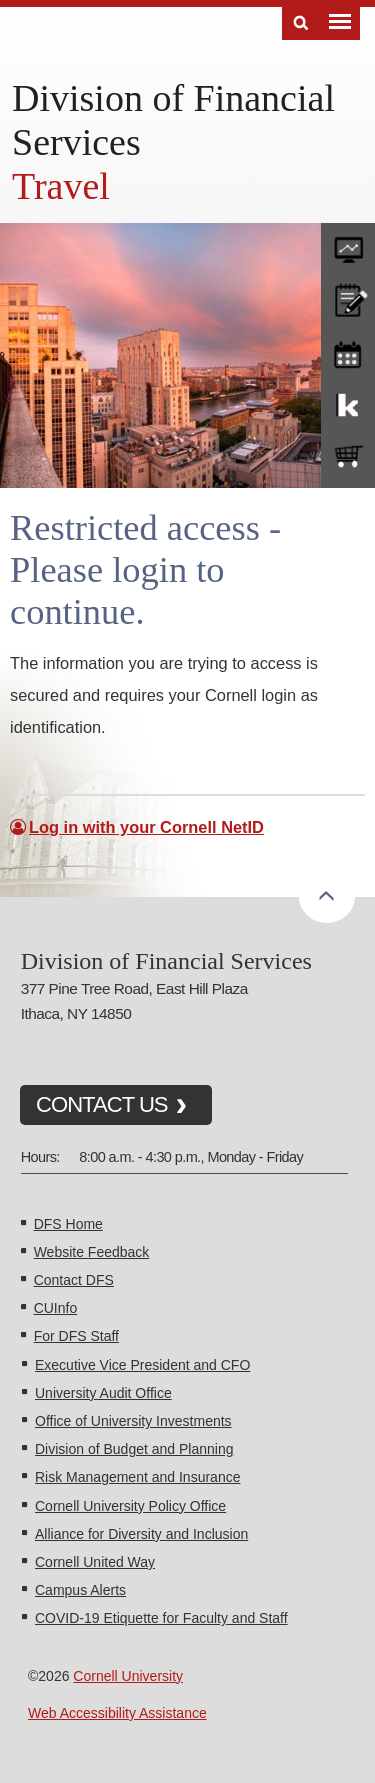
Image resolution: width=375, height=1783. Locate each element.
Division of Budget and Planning (134, 1449)
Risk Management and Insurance (137, 1477)
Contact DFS (74, 1280)
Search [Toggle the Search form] (301, 23)
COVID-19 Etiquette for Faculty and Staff (161, 1618)
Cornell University (128, 1676)
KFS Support (348, 404)
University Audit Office (103, 1393)
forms (348, 245)
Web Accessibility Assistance (117, 1713)
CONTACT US (102, 1104)
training (348, 351)
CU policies (348, 298)
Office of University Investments (133, 1421)
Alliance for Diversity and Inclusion (141, 1534)
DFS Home (68, 1224)
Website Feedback (92, 1252)
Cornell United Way (95, 1562)
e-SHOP (348, 457)
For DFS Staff (76, 1336)
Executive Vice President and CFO (142, 1365)
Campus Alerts (80, 1590)
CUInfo (56, 1308)
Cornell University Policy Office (130, 1506)
